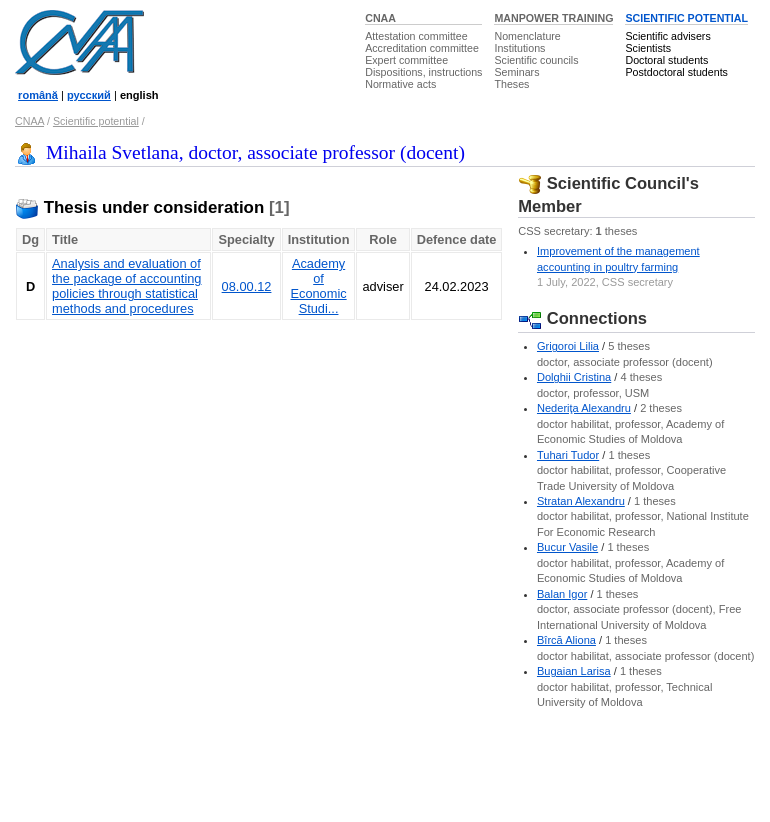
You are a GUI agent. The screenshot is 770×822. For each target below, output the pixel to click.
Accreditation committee (422, 48)
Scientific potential (96, 121)
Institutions (519, 48)
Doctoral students (666, 60)
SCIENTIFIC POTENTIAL (686, 18)
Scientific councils (536, 60)
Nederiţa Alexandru (584, 408)
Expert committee (406, 60)
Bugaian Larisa (574, 671)
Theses (511, 84)
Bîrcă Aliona (566, 640)
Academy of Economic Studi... (318, 286)
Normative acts (400, 84)
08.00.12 (247, 286)
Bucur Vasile (567, 547)
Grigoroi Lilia (568, 346)
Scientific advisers (667, 36)
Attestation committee (416, 36)
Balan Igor (562, 594)
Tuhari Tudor (568, 455)
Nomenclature (527, 36)
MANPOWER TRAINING (553, 18)
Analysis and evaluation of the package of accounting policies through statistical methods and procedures (126, 286)
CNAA (380, 18)
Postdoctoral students (676, 72)
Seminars (516, 72)
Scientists (648, 48)
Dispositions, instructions (423, 72)
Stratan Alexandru (581, 501)
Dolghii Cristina (574, 377)
